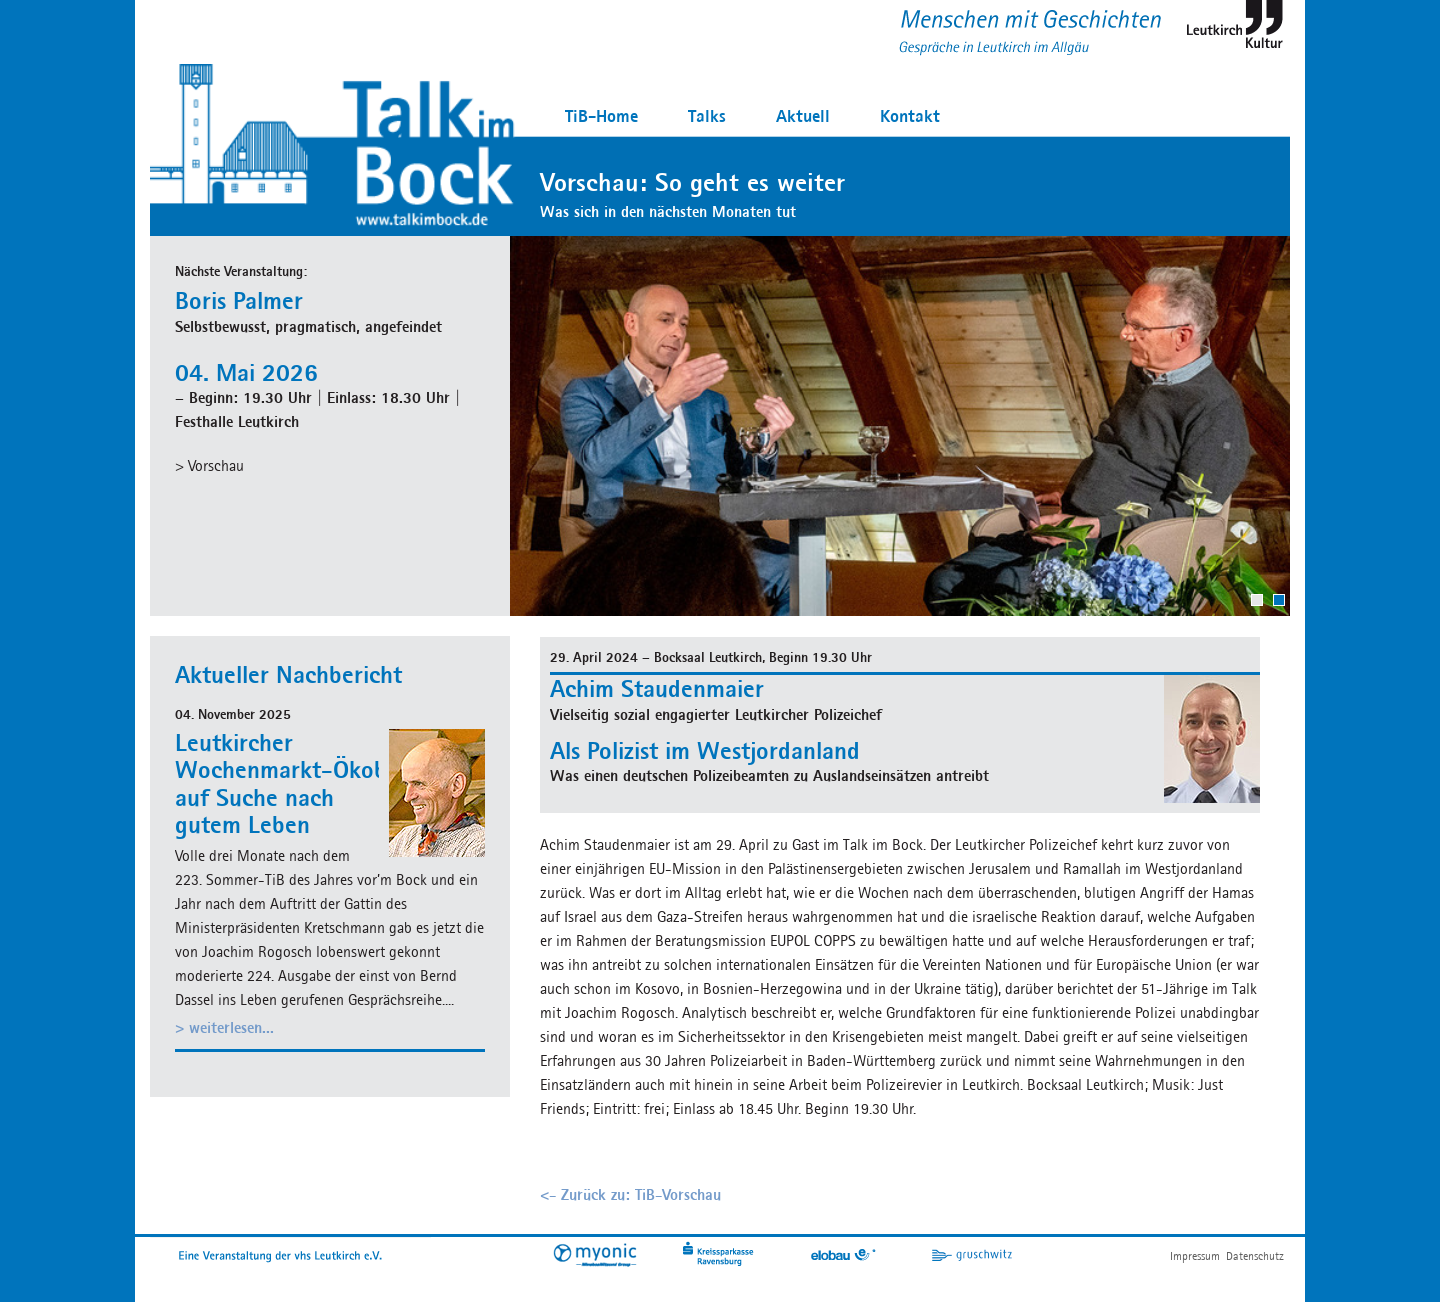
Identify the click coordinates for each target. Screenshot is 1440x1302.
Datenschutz (1255, 1255)
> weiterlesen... (224, 1027)
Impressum (1195, 1255)
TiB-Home (601, 115)
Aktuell (803, 115)
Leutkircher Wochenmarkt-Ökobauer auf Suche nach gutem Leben (304, 783)
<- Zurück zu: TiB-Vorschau (630, 1194)
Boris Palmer (239, 300)
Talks (707, 115)
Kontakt (910, 115)
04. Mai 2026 (246, 372)
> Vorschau (209, 465)
